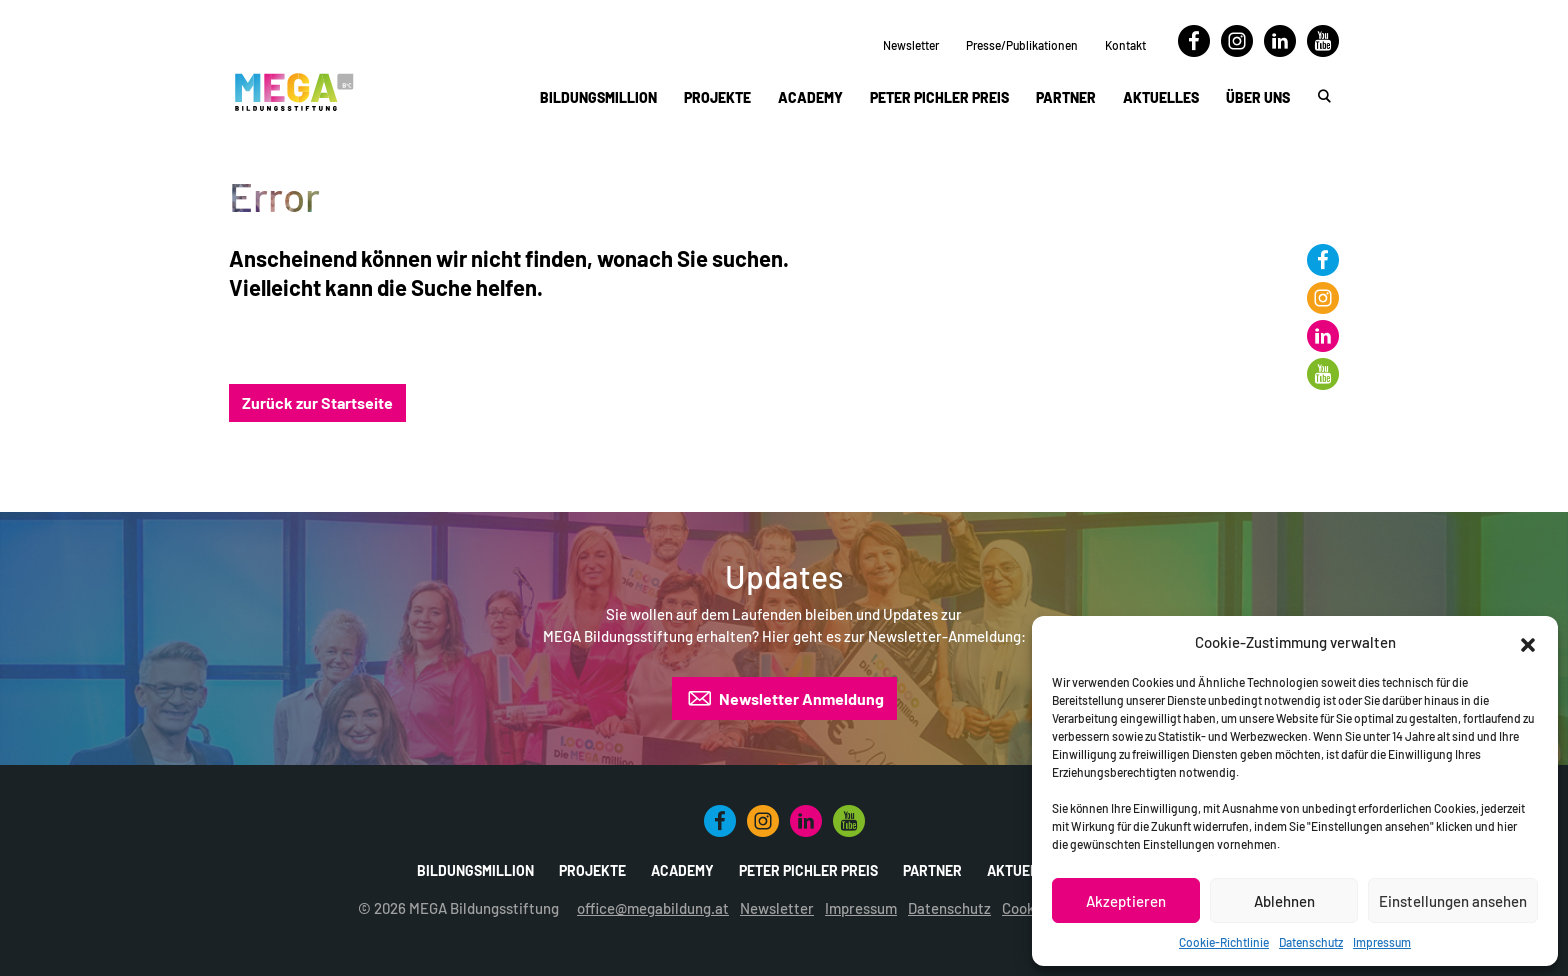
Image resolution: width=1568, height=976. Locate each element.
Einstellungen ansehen (1453, 901)
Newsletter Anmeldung (784, 698)
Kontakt (1125, 45)
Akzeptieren (1126, 901)
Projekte (717, 97)
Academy (810, 97)
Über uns (1258, 97)
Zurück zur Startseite (317, 402)
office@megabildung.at (653, 908)
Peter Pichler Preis (939, 97)
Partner (1066, 97)
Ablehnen (1284, 901)
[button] (1528, 642)
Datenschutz (1311, 942)
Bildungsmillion (598, 97)
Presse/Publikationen (1022, 45)
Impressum (1382, 942)
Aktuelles (1161, 97)
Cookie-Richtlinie (1224, 942)
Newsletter (911, 45)
